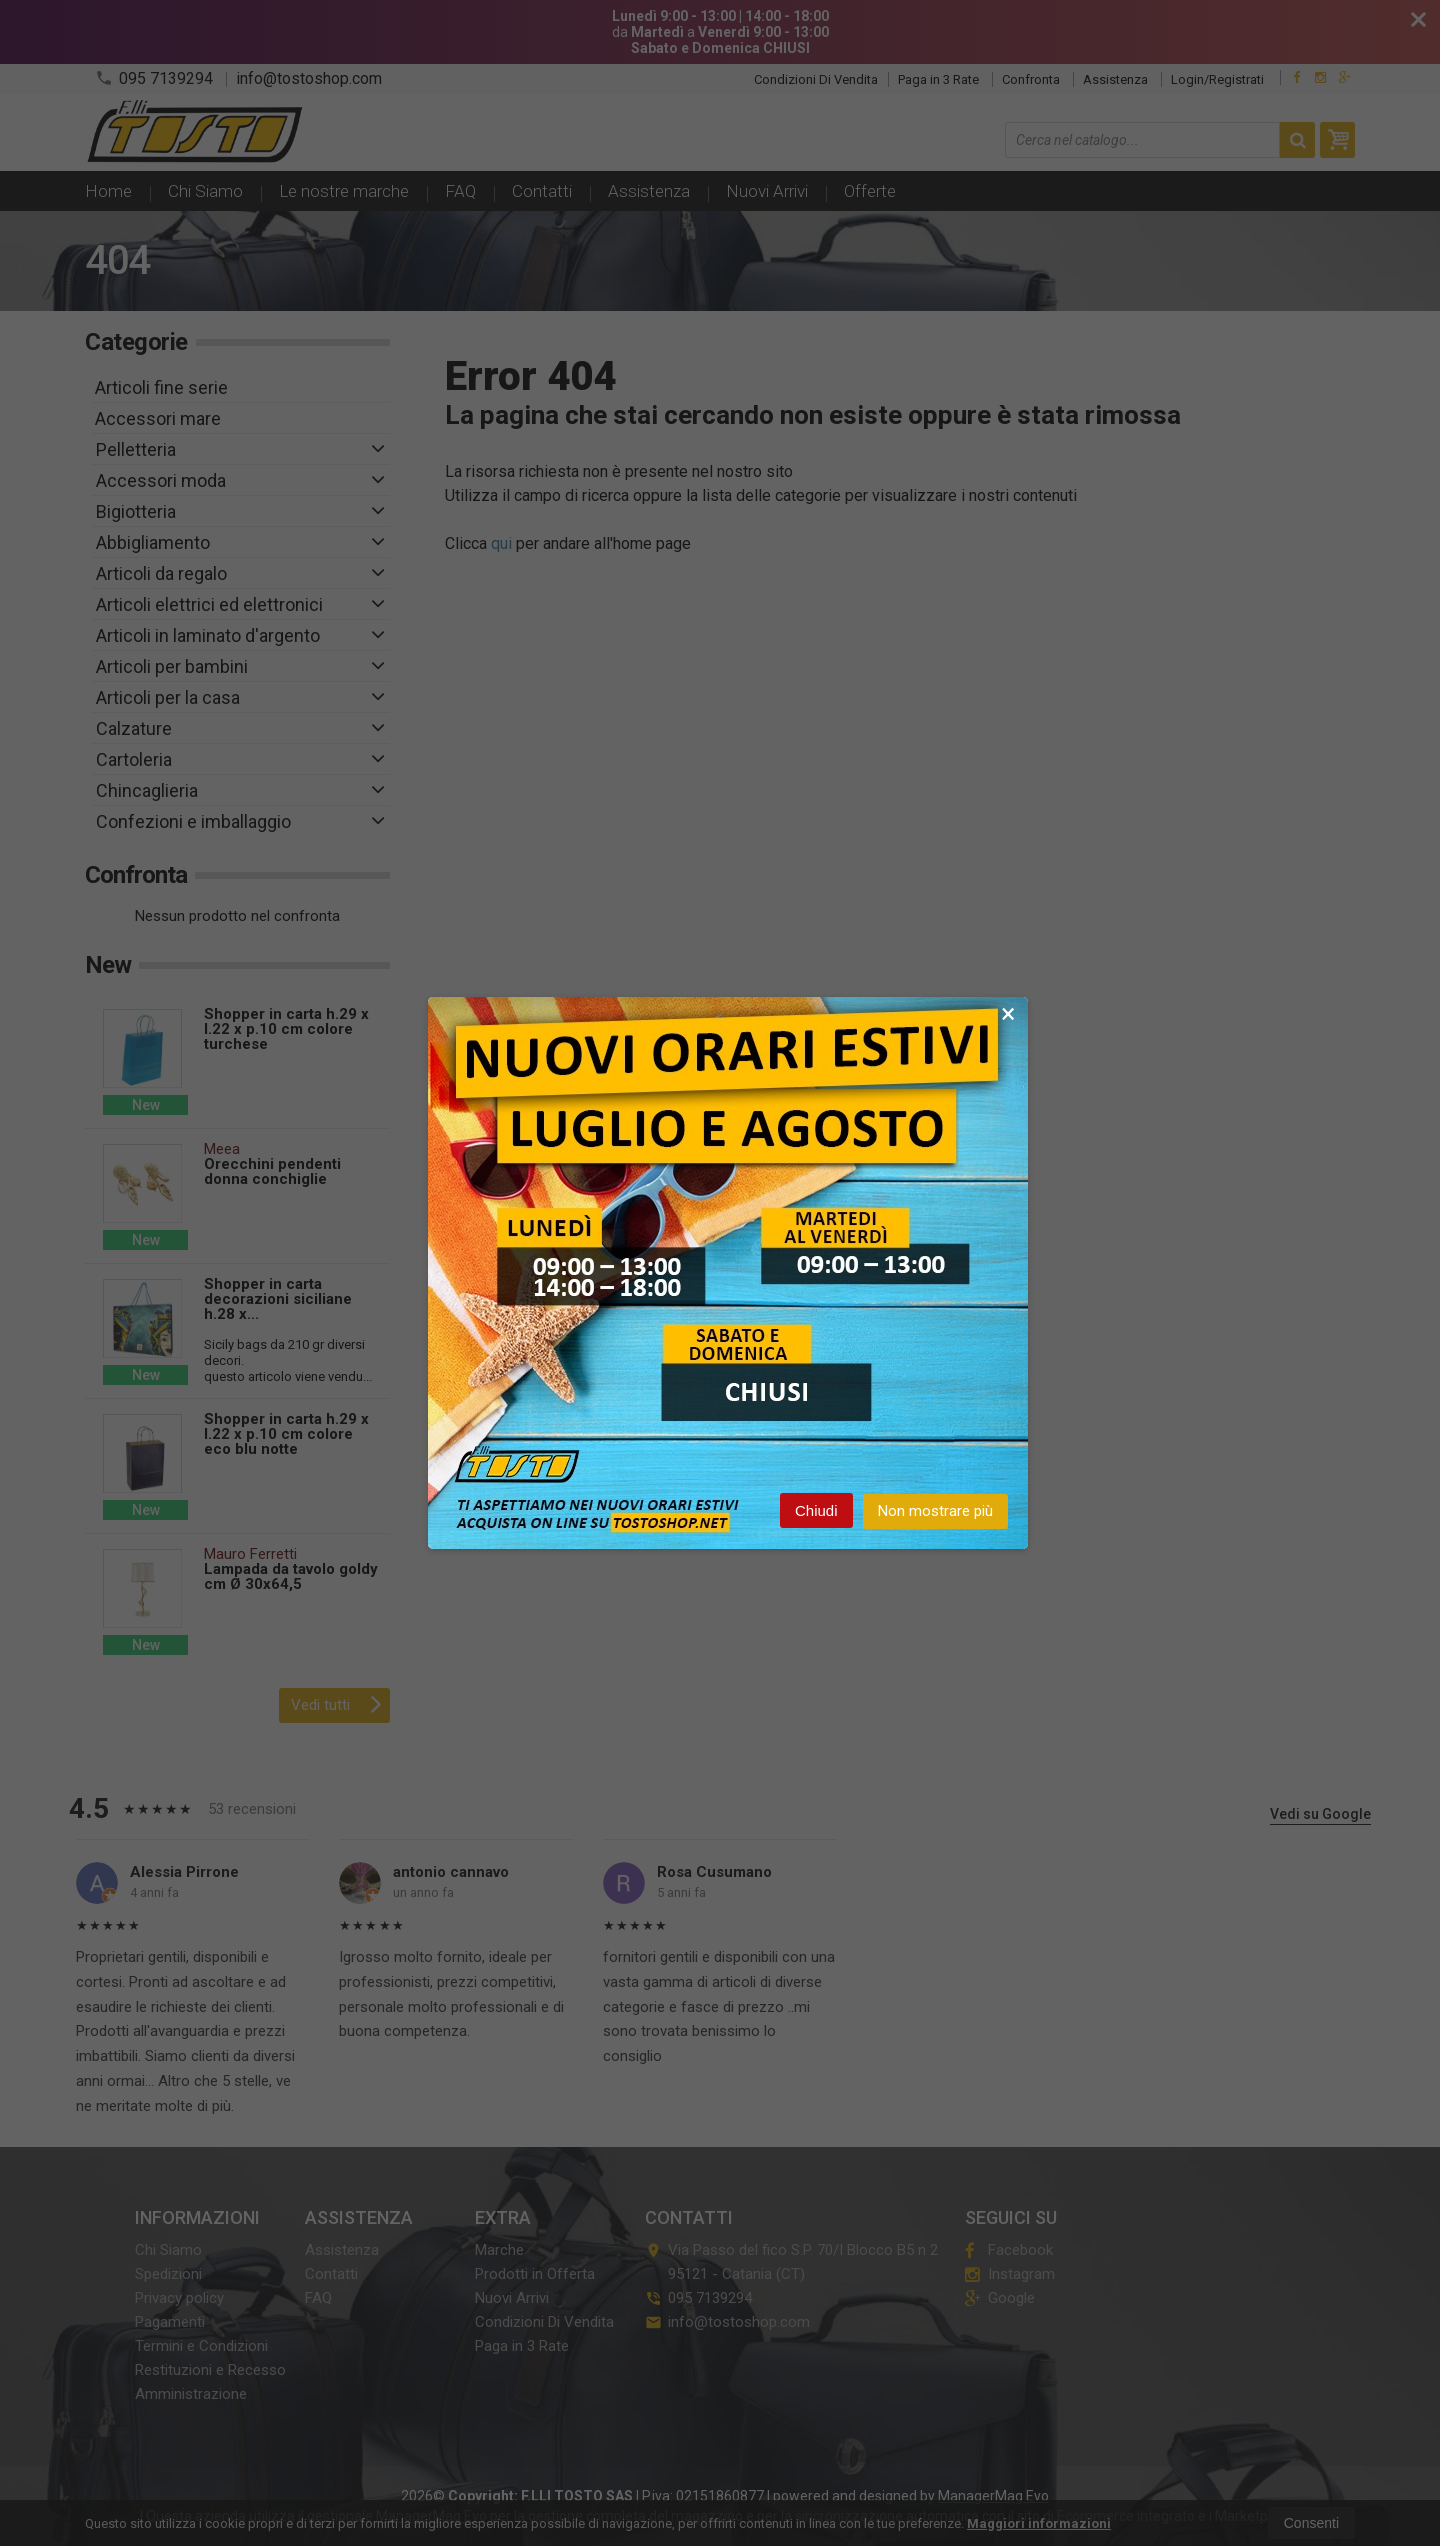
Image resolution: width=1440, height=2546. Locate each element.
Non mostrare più (935, 1515)
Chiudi (816, 1514)
